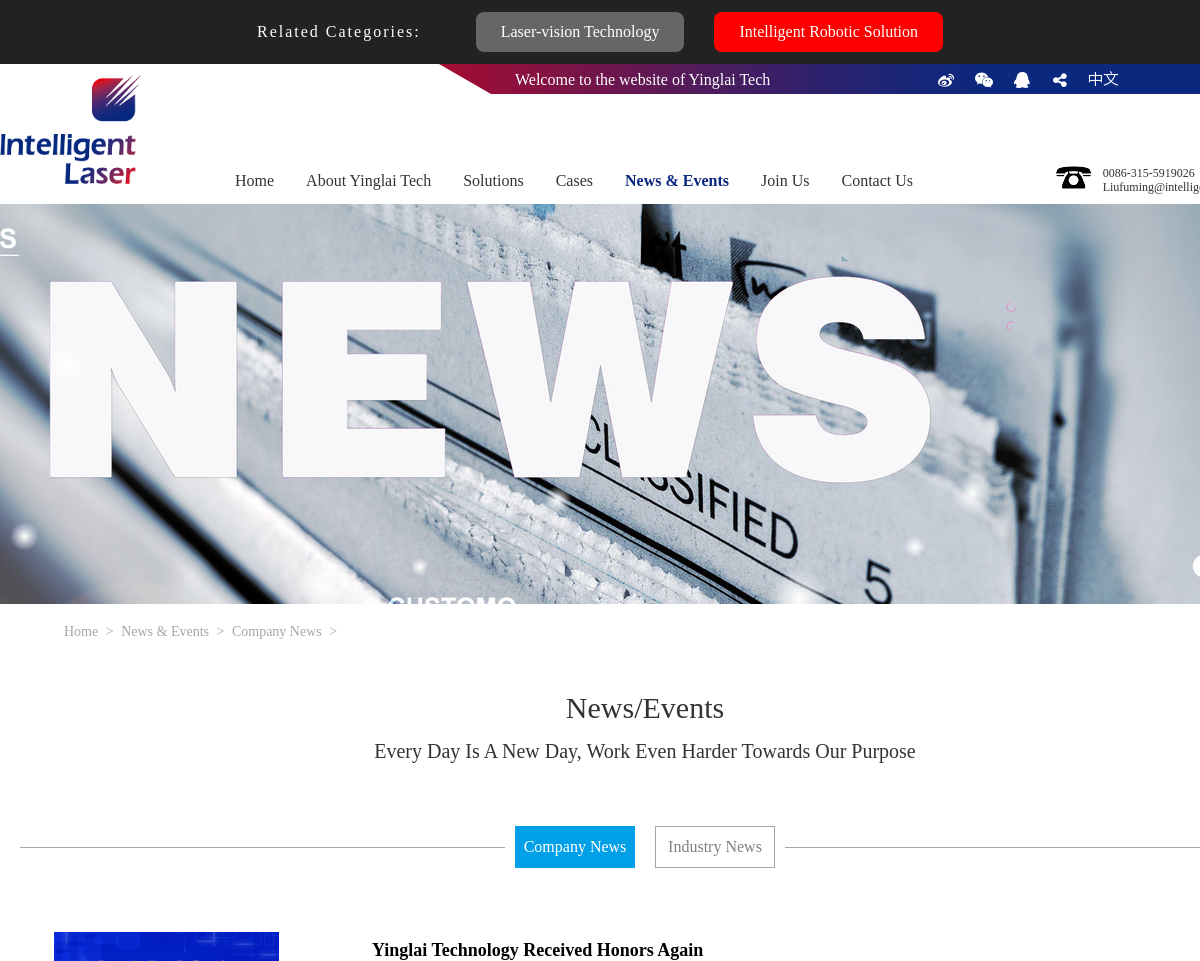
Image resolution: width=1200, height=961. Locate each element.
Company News (277, 631)
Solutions (493, 180)
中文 (1103, 79)
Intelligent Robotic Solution (828, 31)
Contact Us (877, 180)
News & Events (677, 180)
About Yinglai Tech (368, 180)
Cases (574, 180)
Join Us (785, 180)
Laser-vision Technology (580, 31)
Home (254, 180)
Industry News (715, 846)
